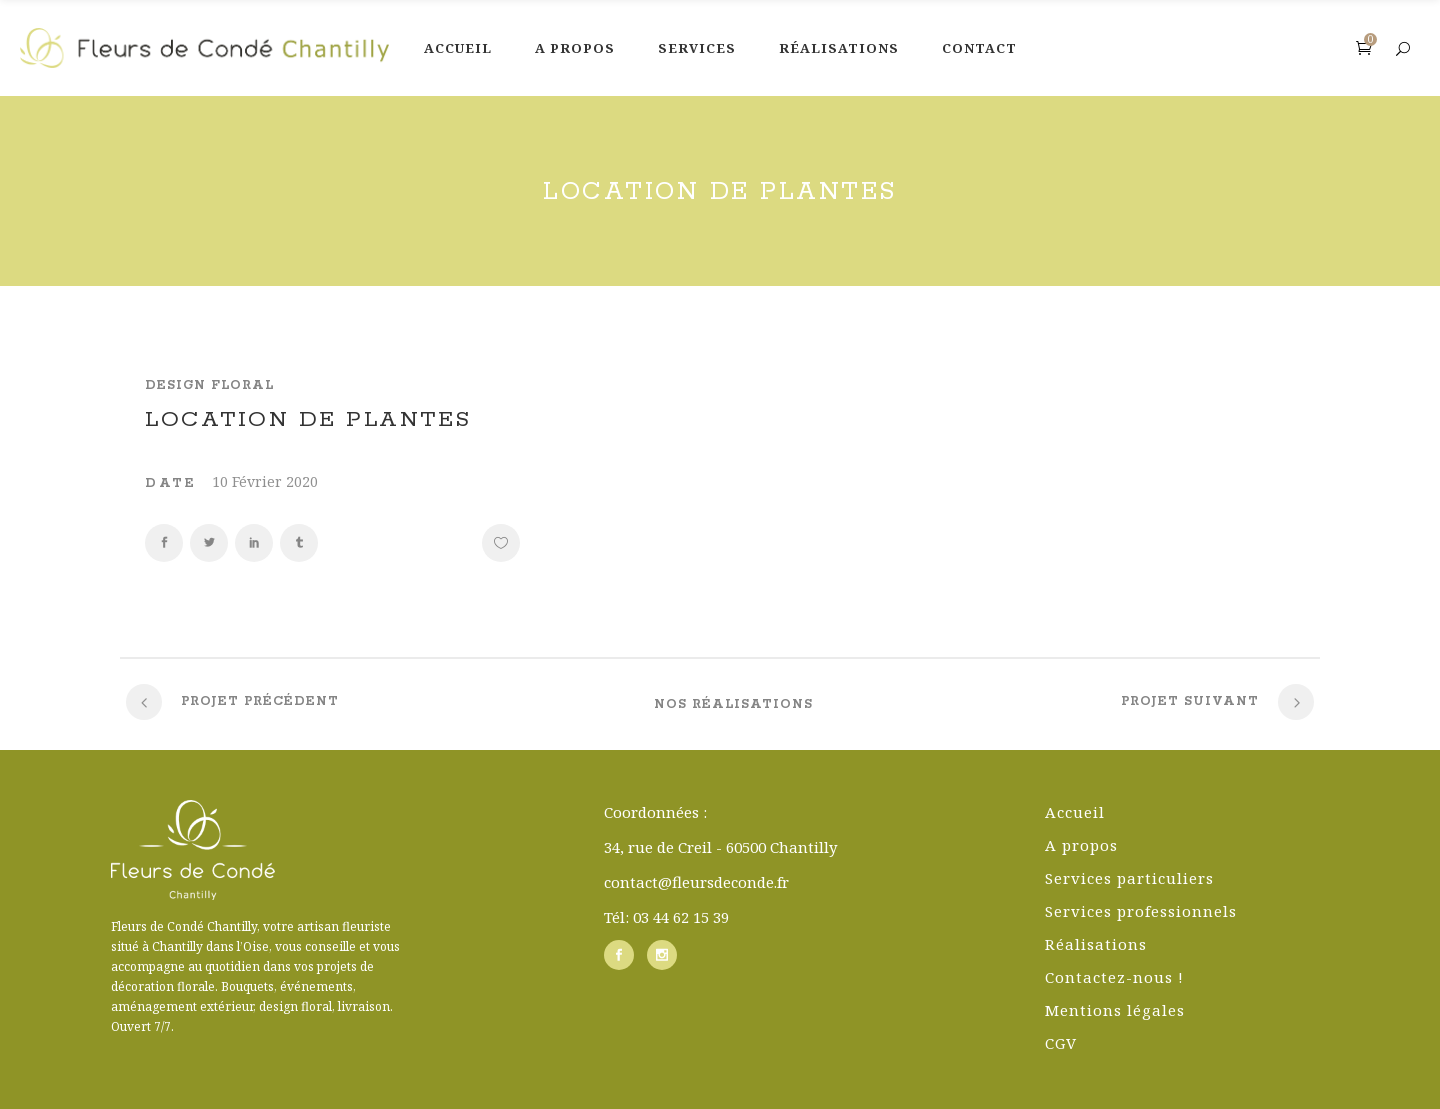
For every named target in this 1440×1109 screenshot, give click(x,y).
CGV (1061, 1043)
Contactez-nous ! (1114, 977)
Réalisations (1096, 944)
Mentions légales (1115, 1010)
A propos (1081, 845)
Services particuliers (1129, 878)
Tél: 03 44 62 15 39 (666, 917)
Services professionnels (1141, 911)
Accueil (1075, 812)
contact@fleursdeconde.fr (696, 882)
